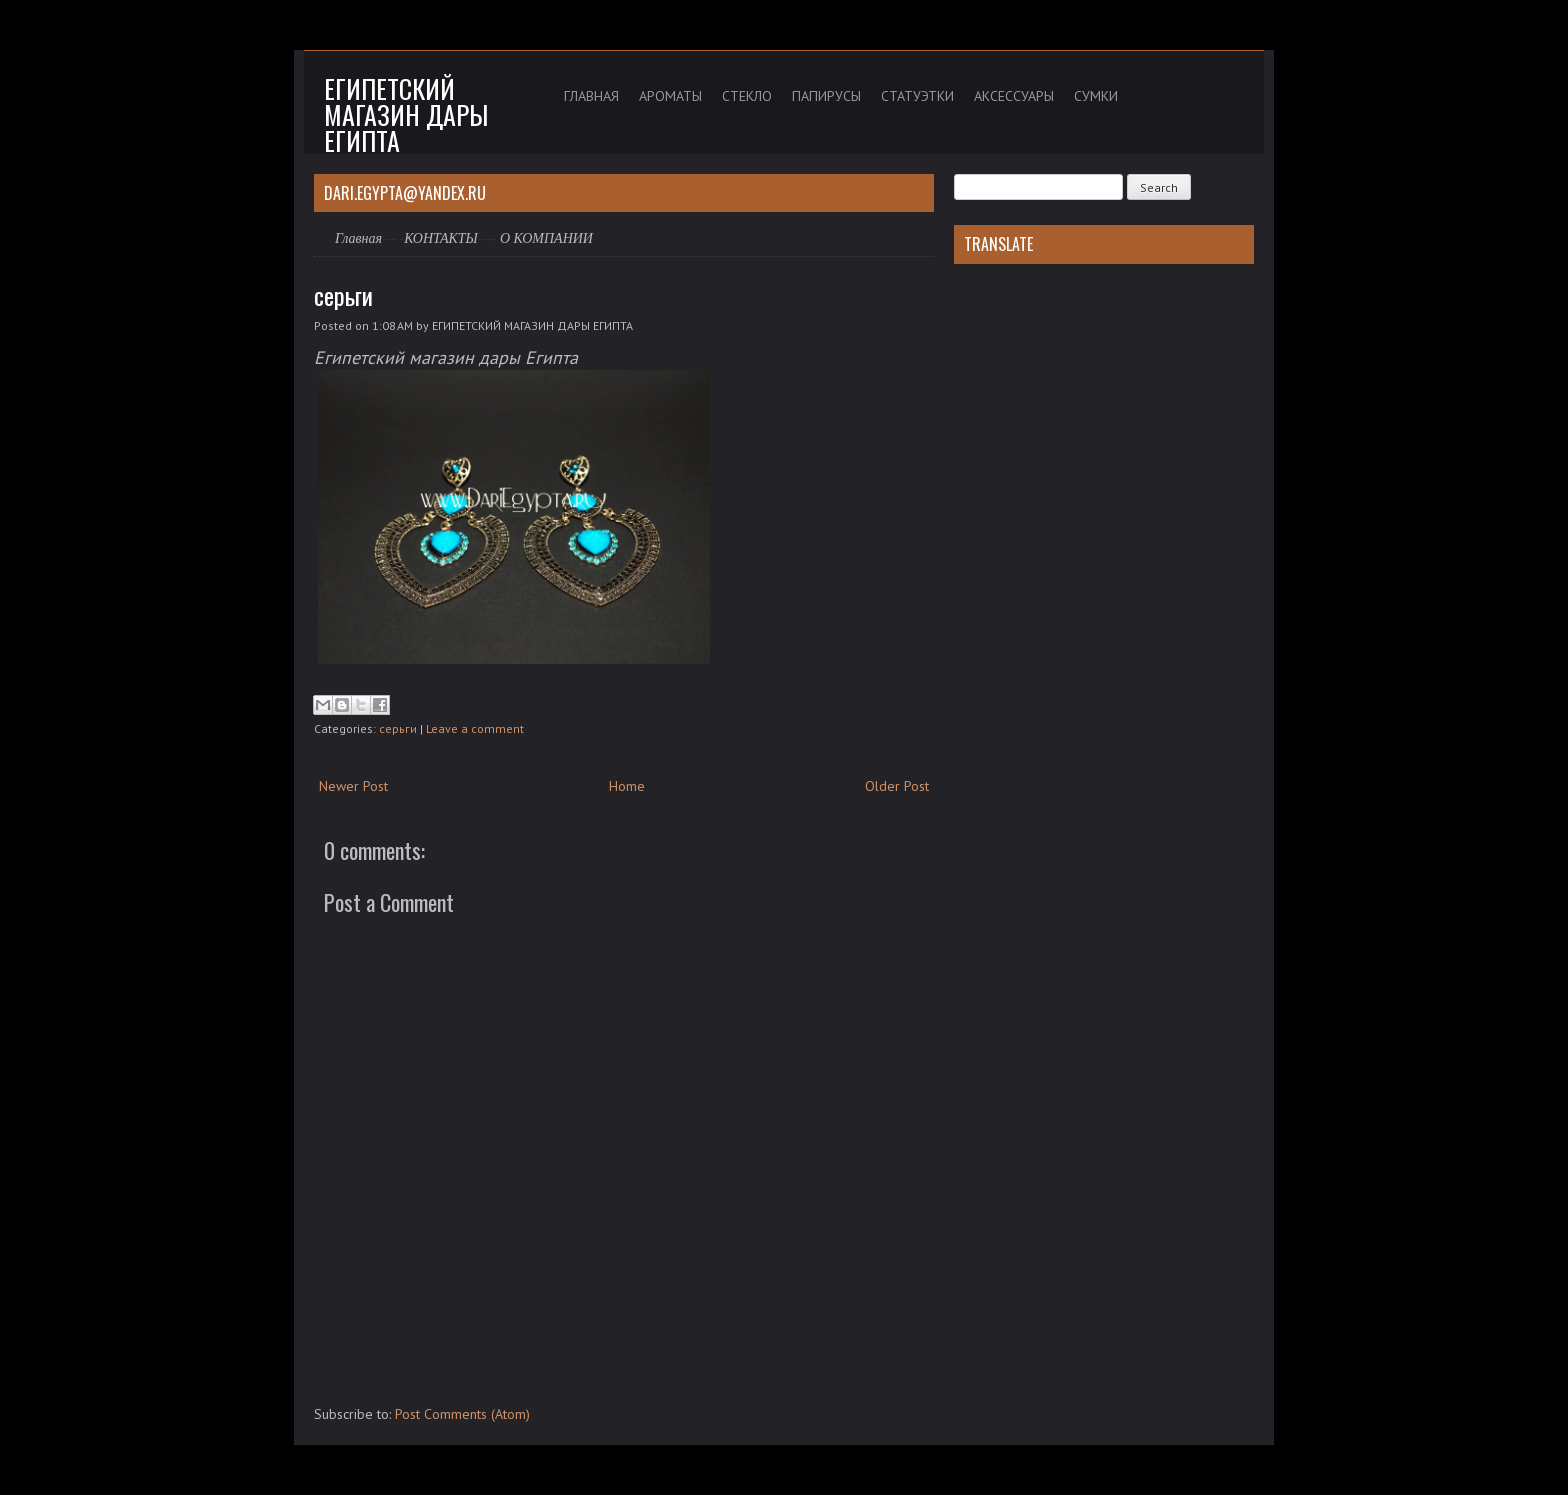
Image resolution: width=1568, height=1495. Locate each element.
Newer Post (353, 786)
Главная (358, 238)
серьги (343, 295)
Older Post (897, 786)
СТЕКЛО (747, 96)
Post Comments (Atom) (462, 1414)
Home (627, 786)
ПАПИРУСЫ (826, 96)
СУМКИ (1096, 96)
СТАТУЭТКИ (917, 96)
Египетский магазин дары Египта (406, 114)
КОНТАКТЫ (441, 238)
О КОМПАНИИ (546, 238)
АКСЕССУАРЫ (1014, 96)
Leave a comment (475, 728)
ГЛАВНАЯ (591, 96)
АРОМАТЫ (670, 96)
